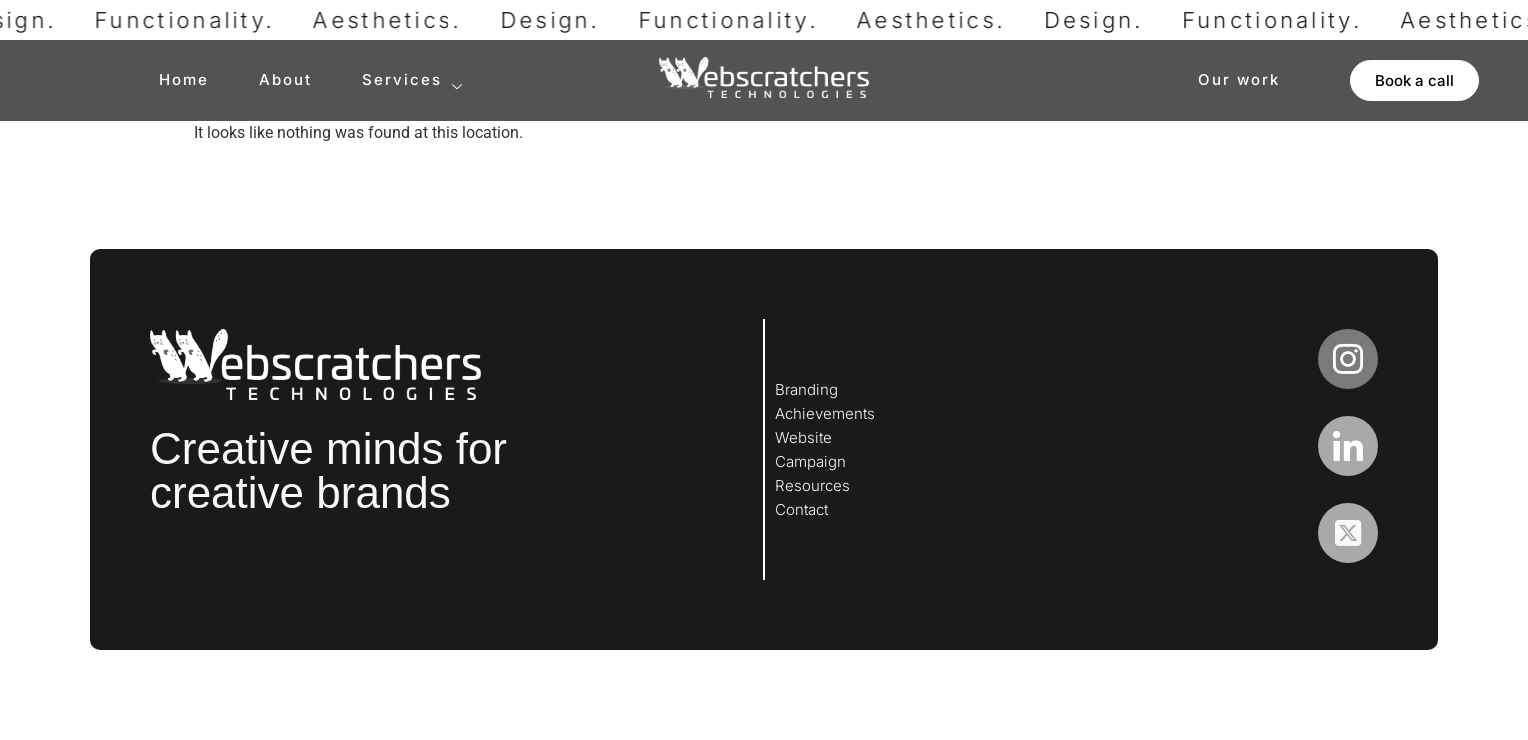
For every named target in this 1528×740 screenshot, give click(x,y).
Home (184, 79)
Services (413, 80)
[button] (1414, 80)
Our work (1239, 79)
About (285, 79)
